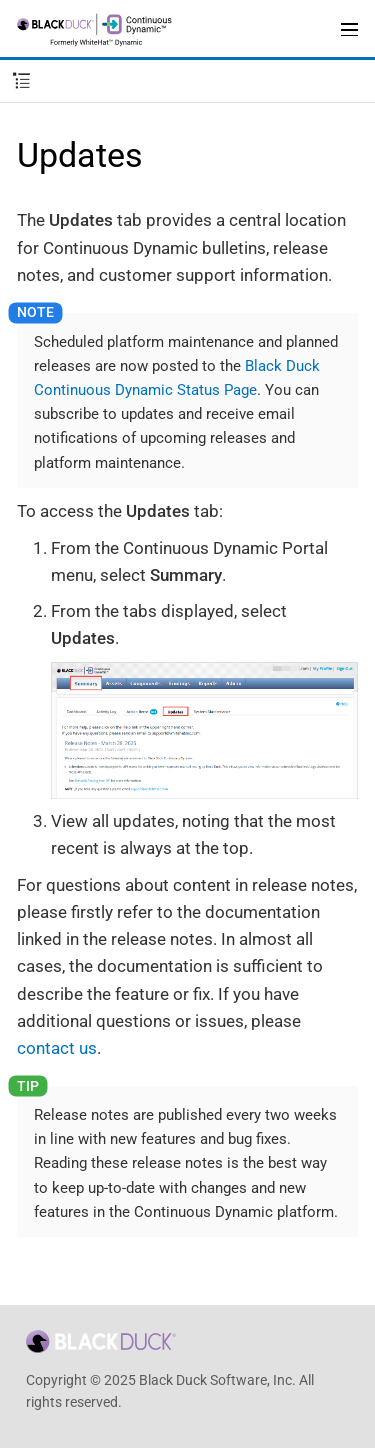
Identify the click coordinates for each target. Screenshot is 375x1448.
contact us (57, 1048)
